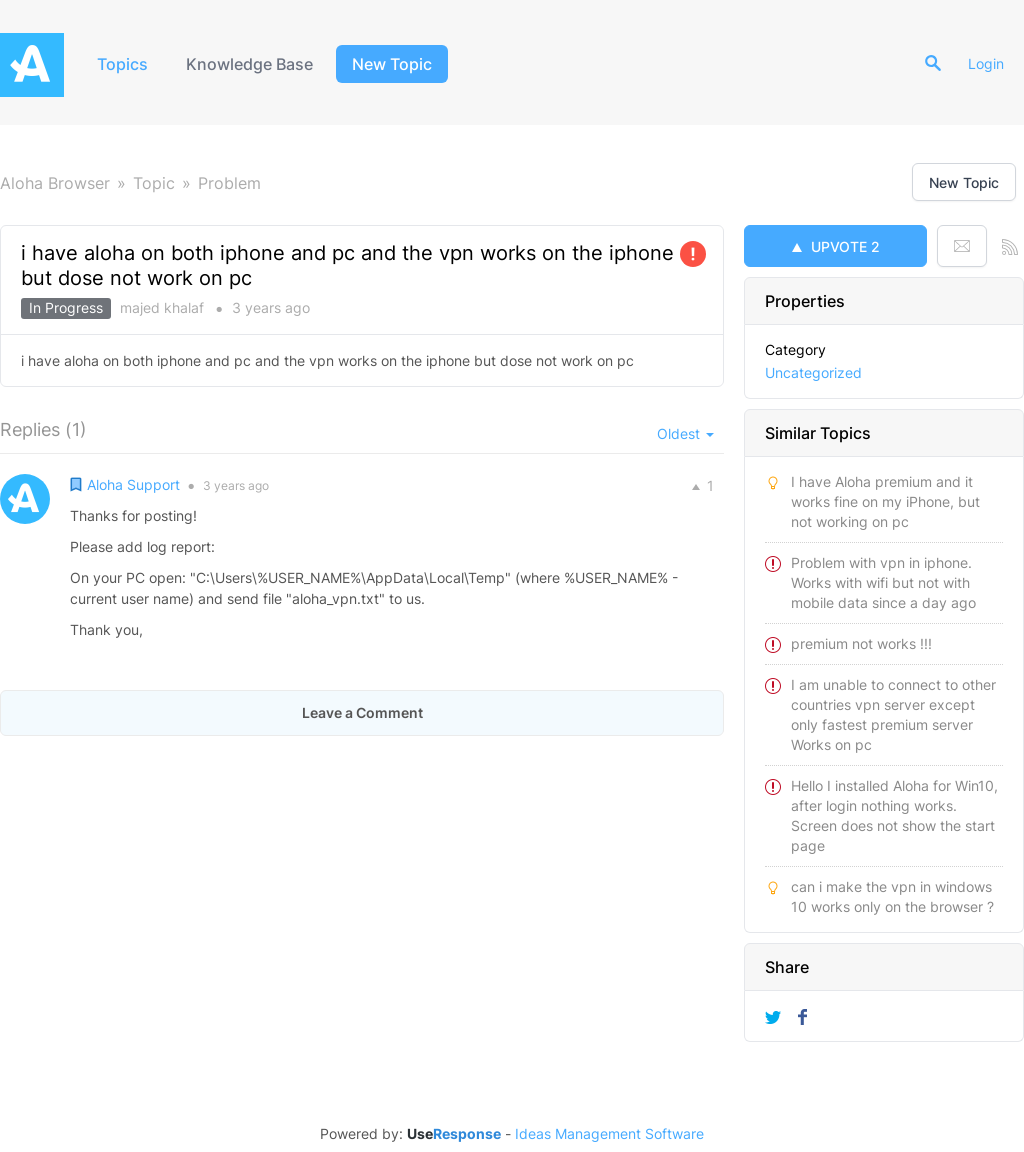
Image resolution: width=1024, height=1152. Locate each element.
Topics (122, 64)
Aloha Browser (55, 183)
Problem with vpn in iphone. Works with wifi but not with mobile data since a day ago (883, 582)
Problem (229, 183)
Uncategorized (813, 372)
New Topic (392, 64)
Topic (154, 183)
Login (986, 63)
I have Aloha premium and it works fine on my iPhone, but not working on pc (885, 501)
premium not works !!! (861, 643)
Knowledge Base (249, 64)
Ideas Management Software (609, 1134)
